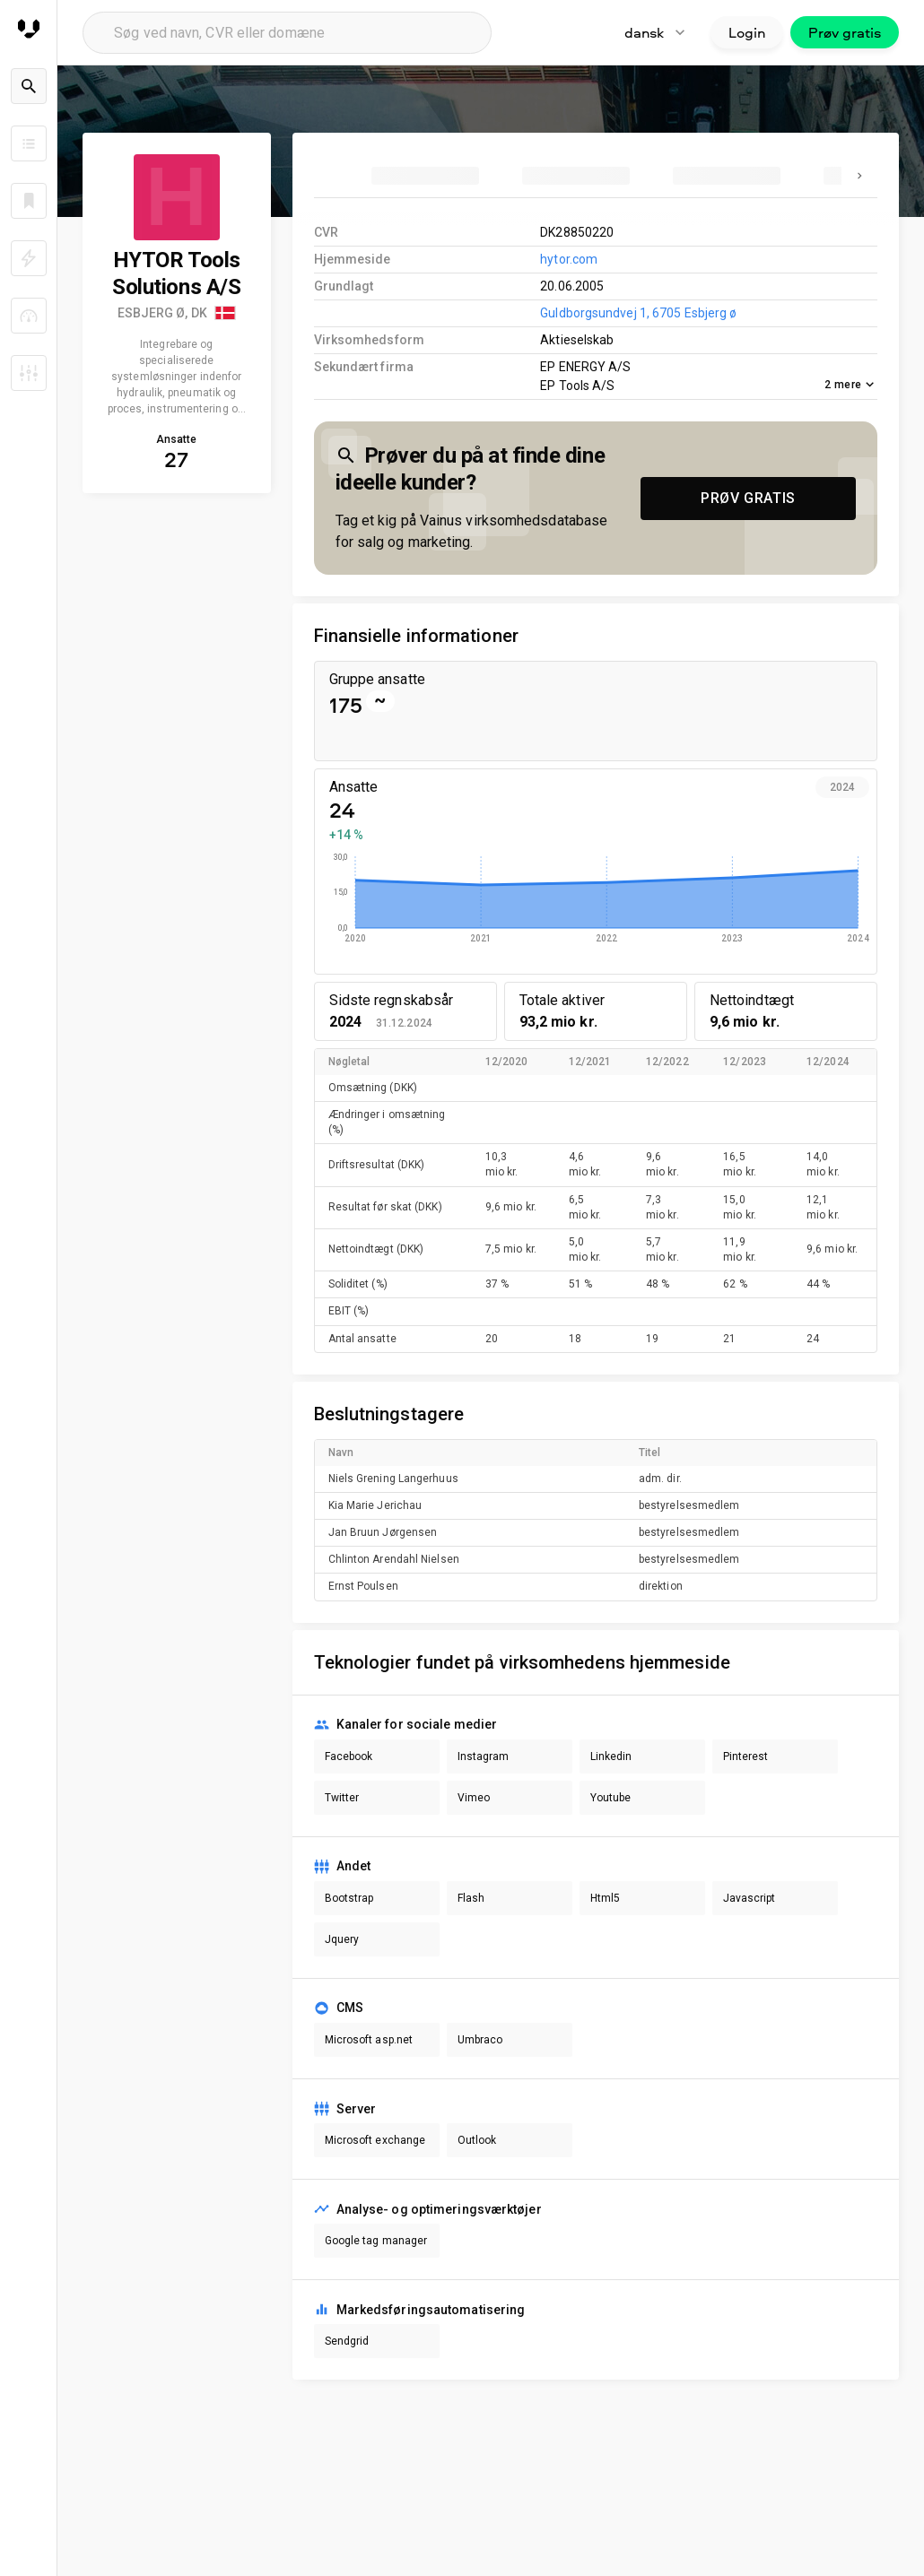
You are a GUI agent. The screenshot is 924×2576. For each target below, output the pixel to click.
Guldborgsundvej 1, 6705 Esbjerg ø (638, 313)
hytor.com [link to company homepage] (568, 259)
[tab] (425, 175)
